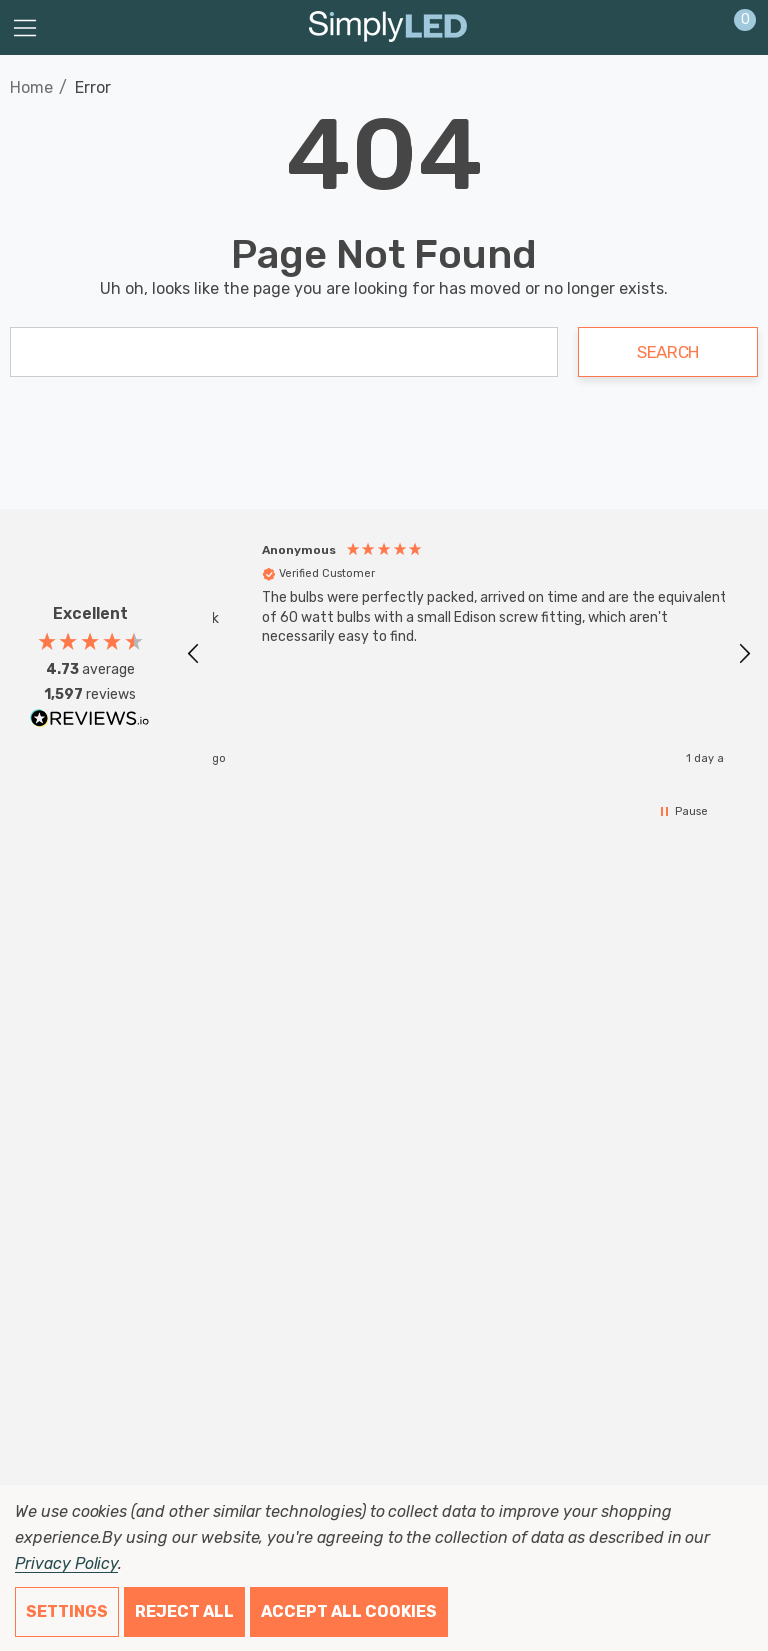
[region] (469, 654)
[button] (194, 654)
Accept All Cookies (349, 1611)
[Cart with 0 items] (734, 28)
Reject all (184, 1611)
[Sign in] (696, 28)
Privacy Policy (66, 1563)
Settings (67, 1611)
